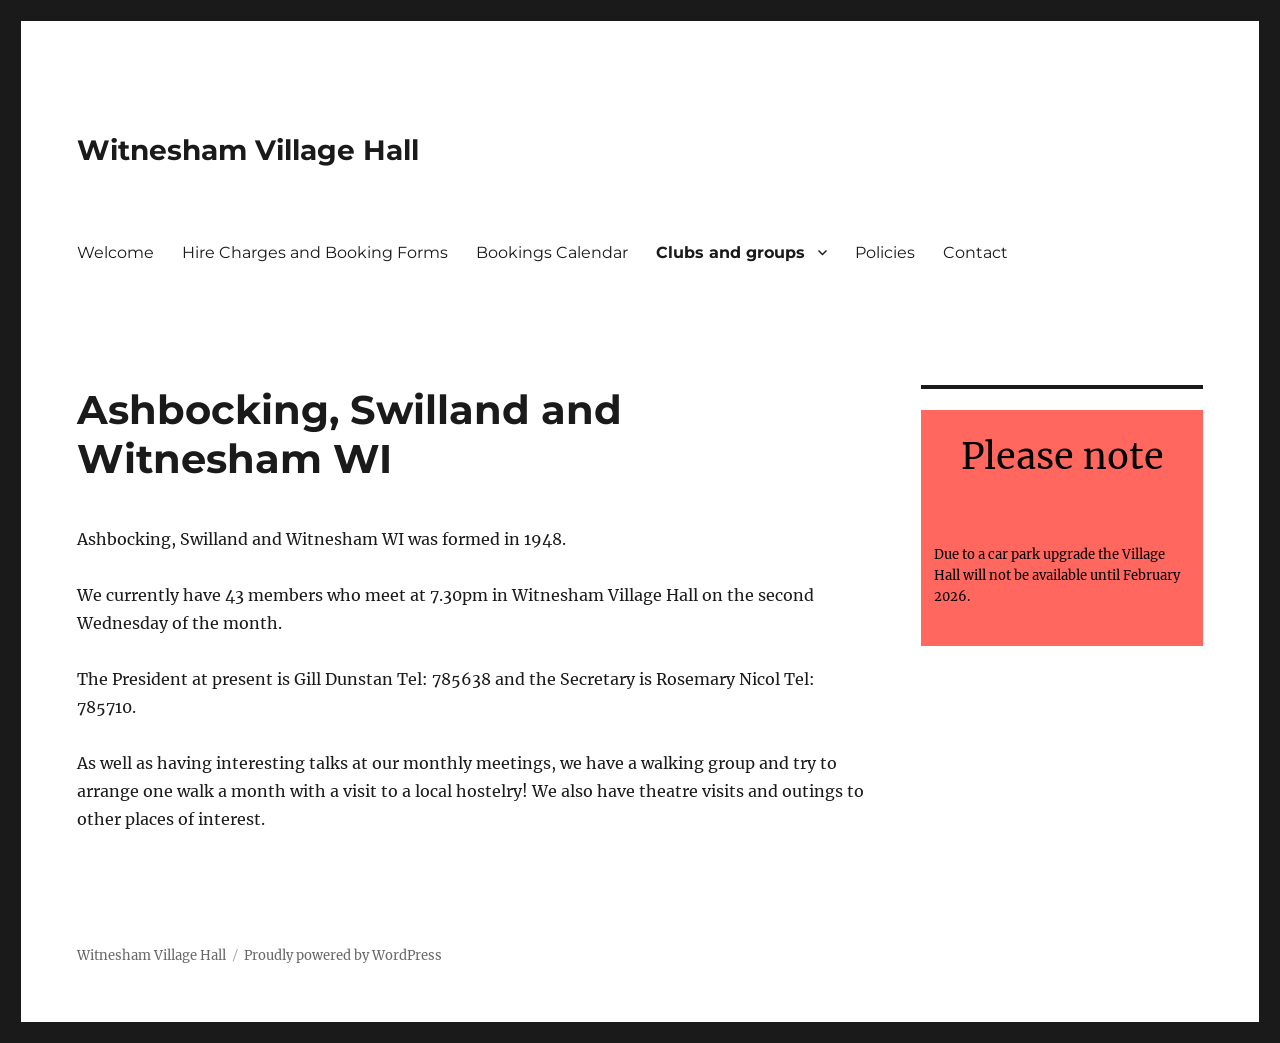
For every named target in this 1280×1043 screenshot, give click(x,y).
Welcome (115, 252)
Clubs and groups (730, 252)
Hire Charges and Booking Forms (315, 252)
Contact (975, 252)
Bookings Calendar (552, 252)
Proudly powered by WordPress (343, 955)
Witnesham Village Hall (248, 150)
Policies (885, 252)
